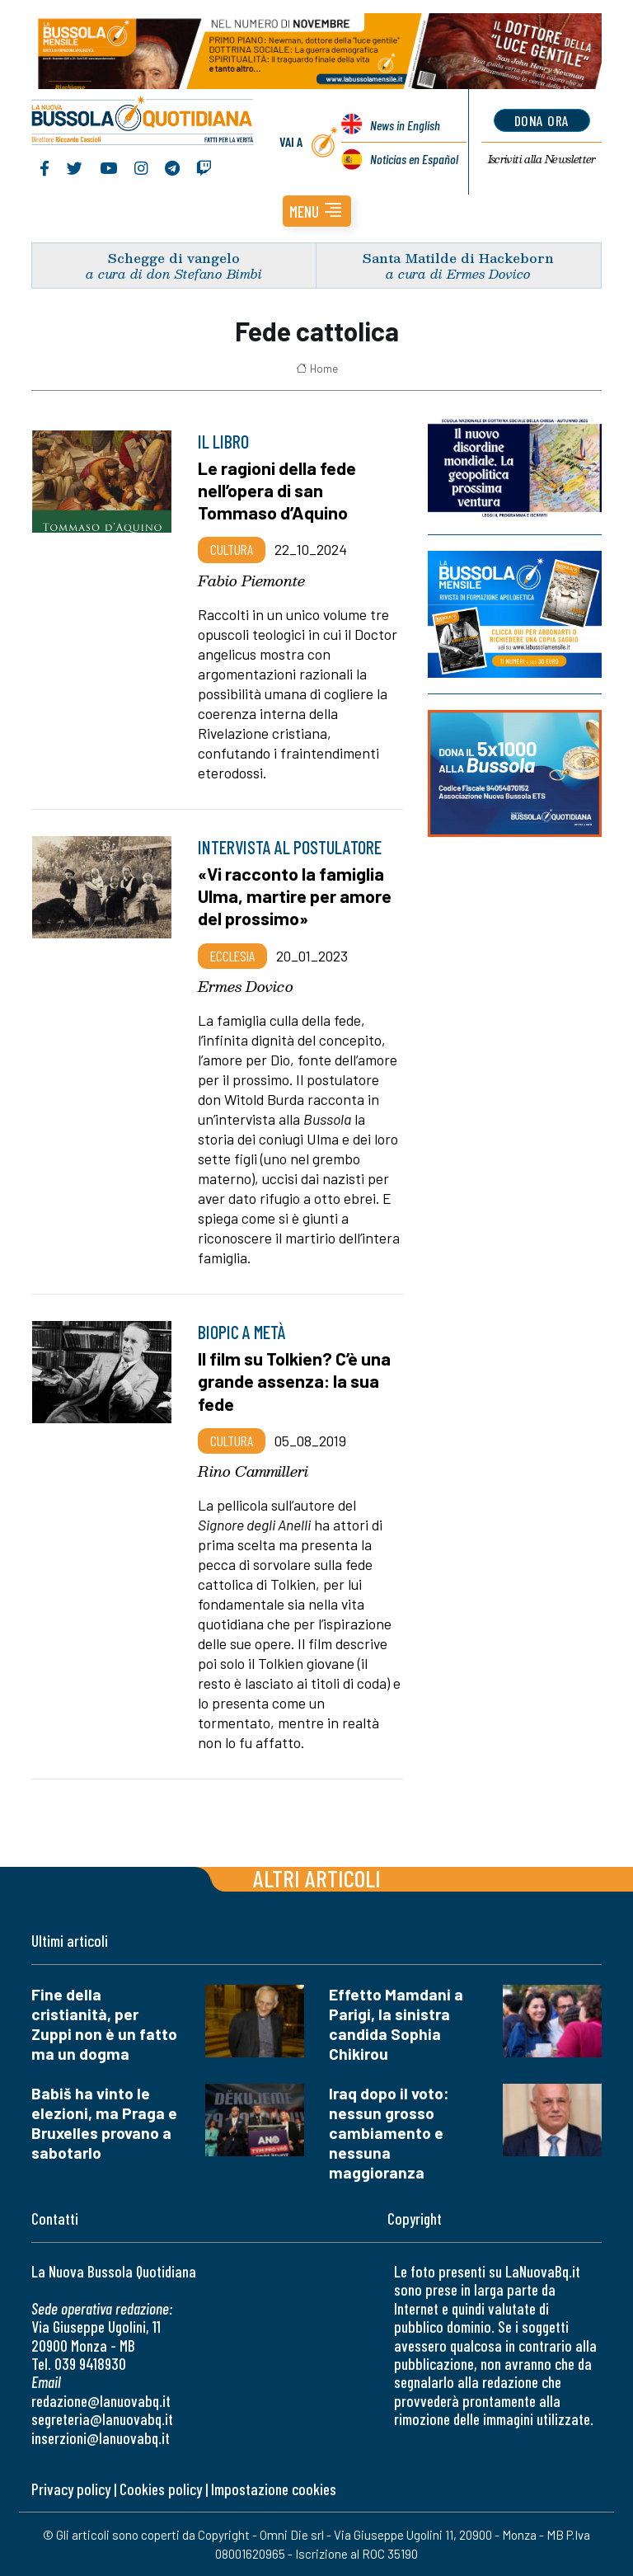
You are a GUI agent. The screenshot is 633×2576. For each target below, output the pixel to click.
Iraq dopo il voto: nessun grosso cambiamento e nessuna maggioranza (389, 2133)
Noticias (414, 159)
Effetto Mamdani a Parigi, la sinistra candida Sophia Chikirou (396, 2024)
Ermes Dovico (245, 986)
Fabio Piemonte (251, 580)
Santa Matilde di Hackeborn (458, 257)
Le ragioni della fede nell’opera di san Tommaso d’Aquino (277, 490)
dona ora (542, 120)
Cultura (231, 549)
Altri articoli (317, 1878)
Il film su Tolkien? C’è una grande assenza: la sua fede (294, 1380)
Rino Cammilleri (253, 1471)
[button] (317, 211)
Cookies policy (161, 2489)
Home (317, 368)
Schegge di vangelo (174, 257)
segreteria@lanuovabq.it (102, 2418)
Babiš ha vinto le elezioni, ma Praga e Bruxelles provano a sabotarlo (104, 2123)
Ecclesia (232, 956)
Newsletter (542, 159)
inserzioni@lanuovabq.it (100, 2437)
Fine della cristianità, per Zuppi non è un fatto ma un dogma (104, 2024)
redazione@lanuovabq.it (101, 2400)
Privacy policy (70, 2489)
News (405, 125)
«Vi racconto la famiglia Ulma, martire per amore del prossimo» (295, 895)
